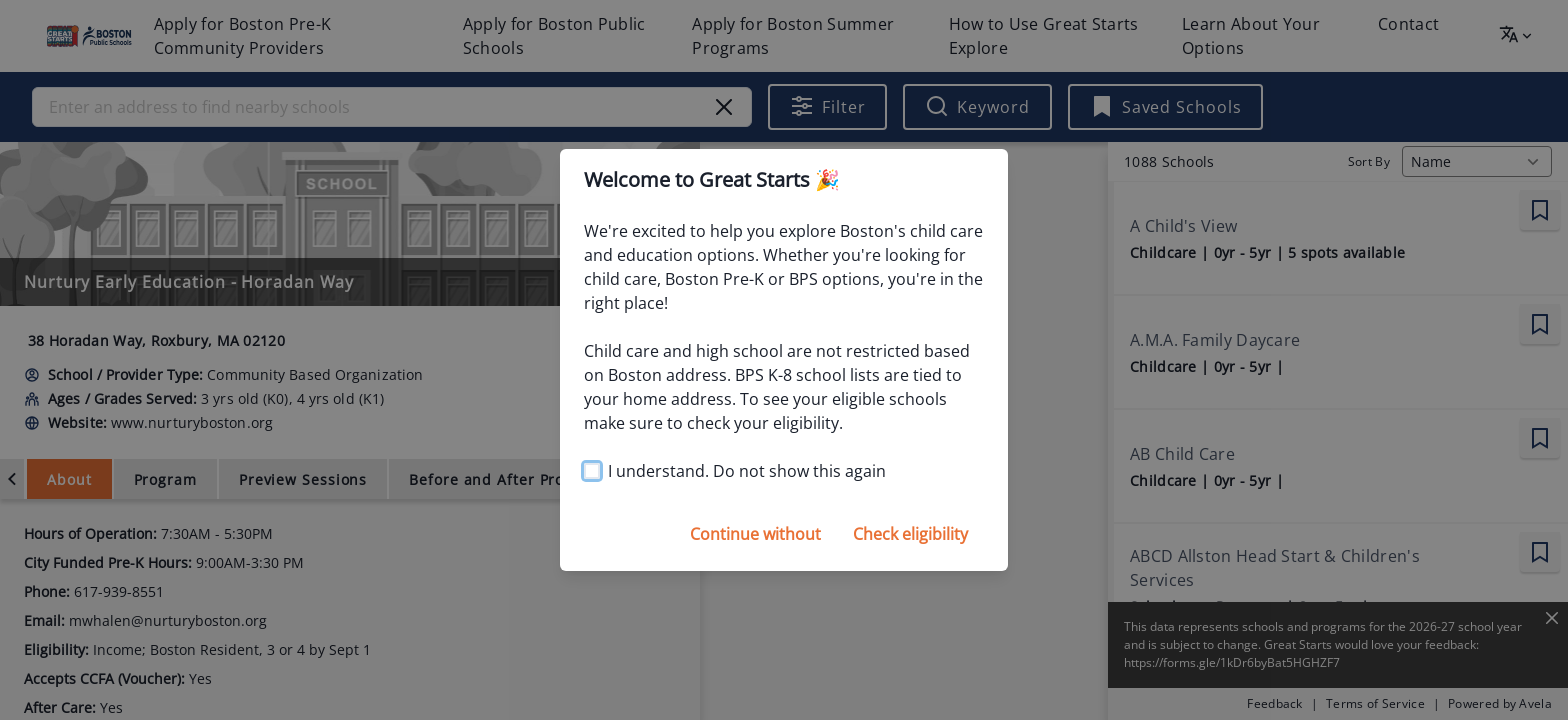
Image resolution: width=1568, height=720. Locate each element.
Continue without (755, 534)
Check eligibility (910, 534)
